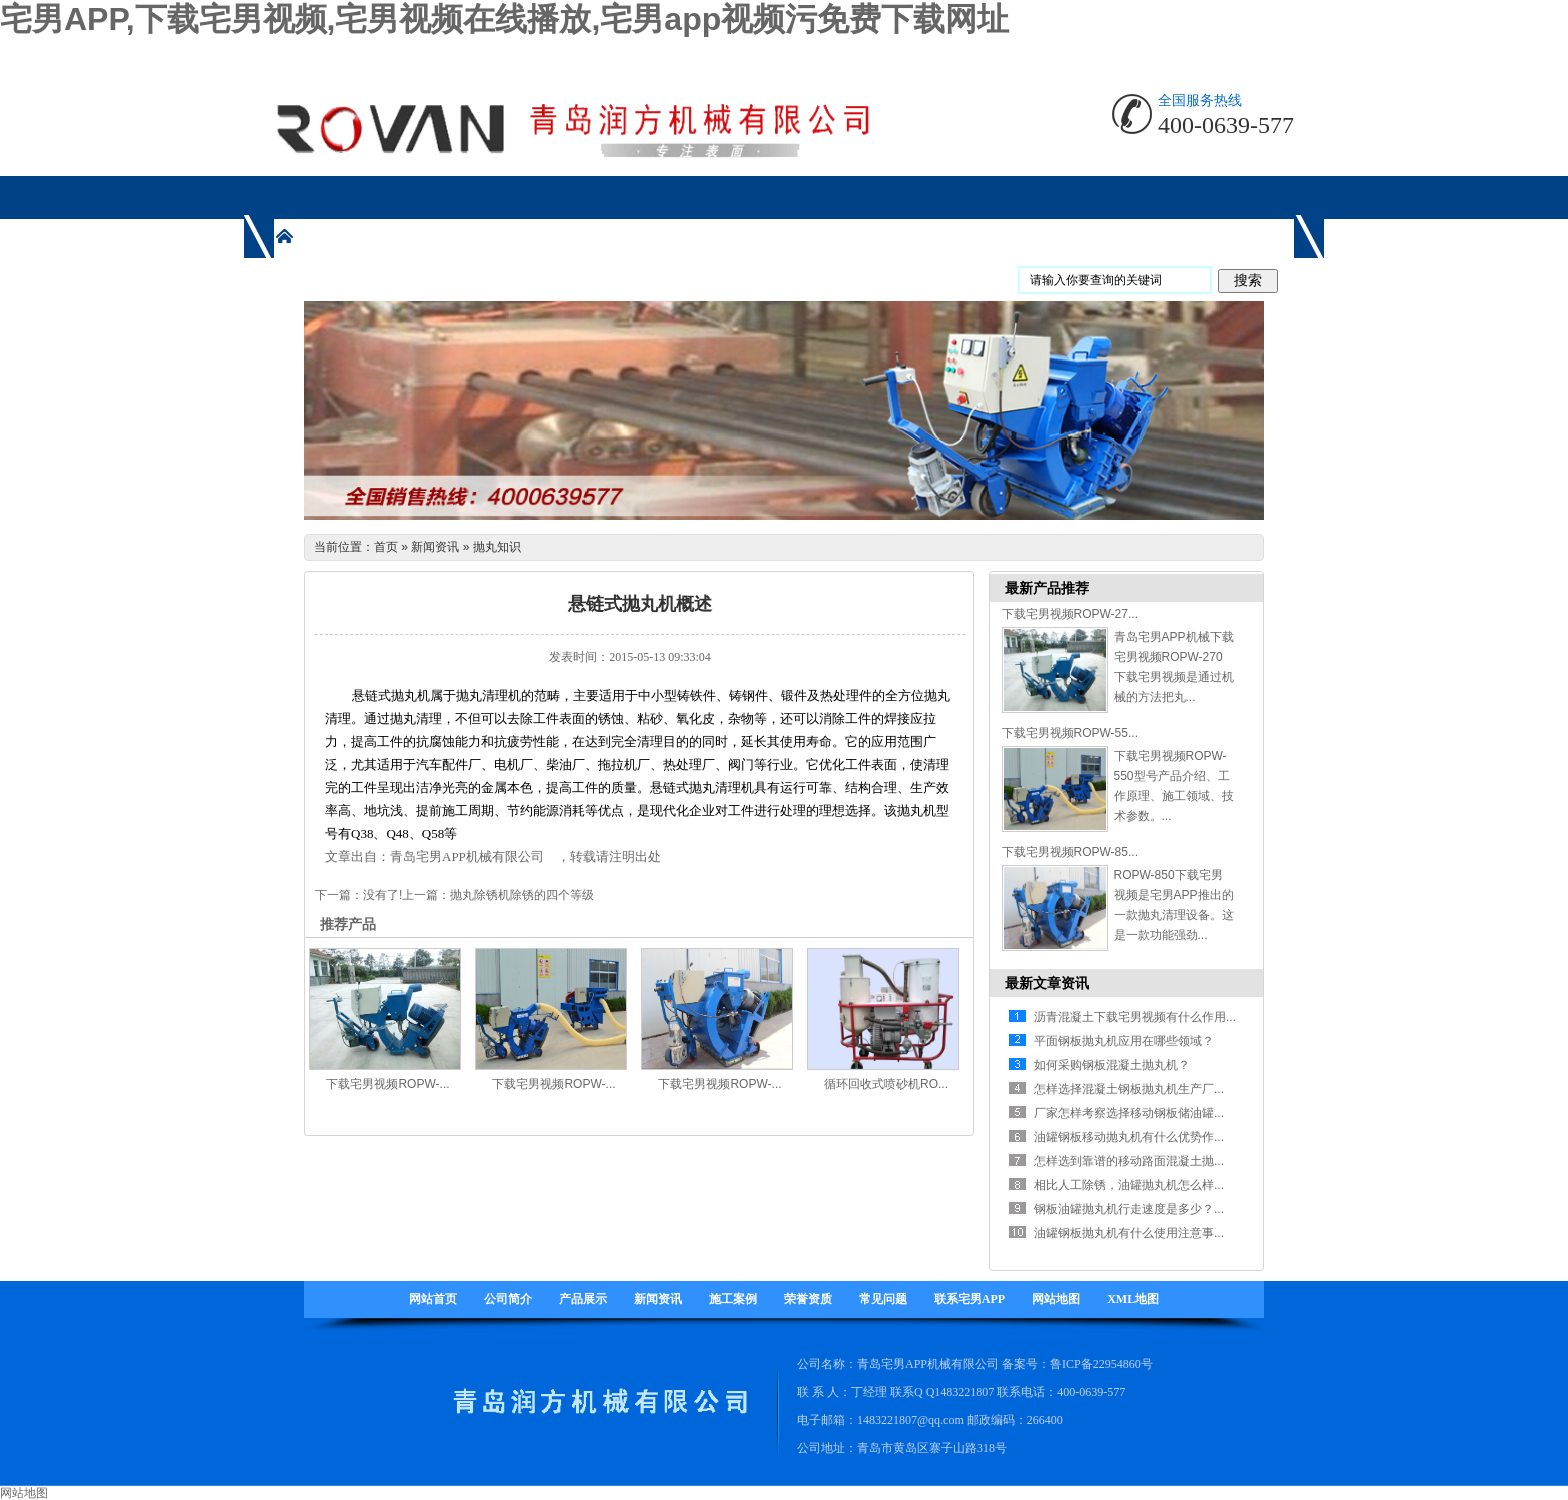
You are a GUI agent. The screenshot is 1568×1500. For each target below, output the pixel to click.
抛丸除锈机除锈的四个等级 (522, 895)
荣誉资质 (808, 1299)
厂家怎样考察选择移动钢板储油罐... (1129, 1113)
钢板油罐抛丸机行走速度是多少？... (1129, 1209)
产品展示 (583, 1299)
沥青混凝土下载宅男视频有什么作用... (1135, 1017)
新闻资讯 (435, 547)
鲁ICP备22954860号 (1101, 1364)
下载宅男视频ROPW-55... (1070, 733)
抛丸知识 (497, 547)
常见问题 (883, 1299)
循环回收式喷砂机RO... (886, 1084)
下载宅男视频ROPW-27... (1070, 614)
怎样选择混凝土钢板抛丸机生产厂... (1129, 1089)
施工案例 (733, 1299)
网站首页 (433, 1299)
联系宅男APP (969, 1299)
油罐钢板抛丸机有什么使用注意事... (1129, 1233)
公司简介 (508, 1299)
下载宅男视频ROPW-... (387, 1084)
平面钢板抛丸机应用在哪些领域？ (1124, 1041)
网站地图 (1056, 1299)
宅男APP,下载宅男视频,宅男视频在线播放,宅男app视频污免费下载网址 (504, 19)
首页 (386, 547)
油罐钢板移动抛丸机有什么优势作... (1129, 1137)
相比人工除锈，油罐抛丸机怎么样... (1129, 1185)
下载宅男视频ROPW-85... (1070, 852)
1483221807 (964, 1392)
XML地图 (1133, 1299)
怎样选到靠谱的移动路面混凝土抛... (1129, 1161)
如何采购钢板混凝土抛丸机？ (1112, 1065)
